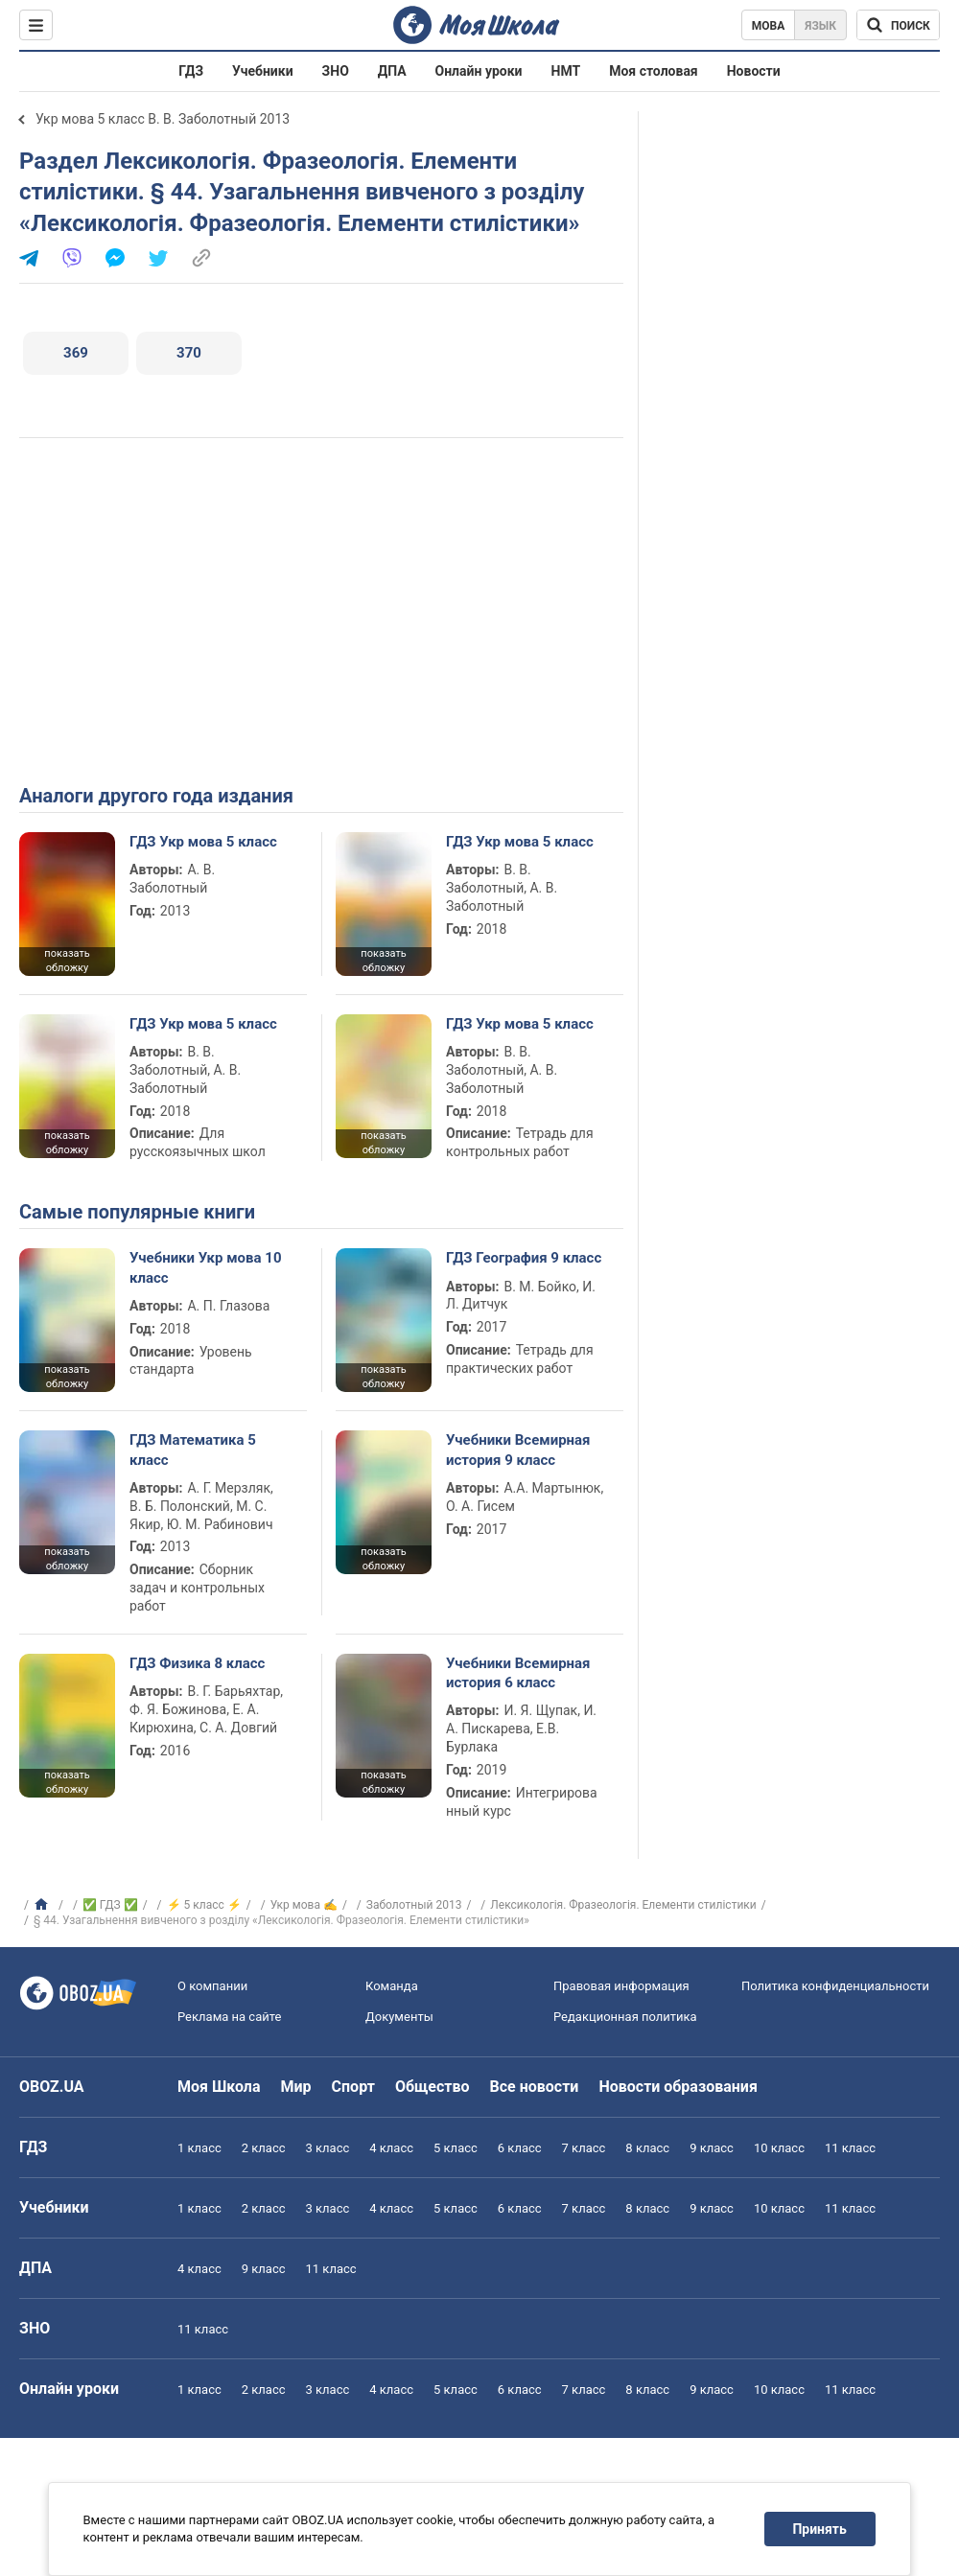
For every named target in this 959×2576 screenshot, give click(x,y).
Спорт (353, 2086)
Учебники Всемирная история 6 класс (518, 1673)
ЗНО (335, 71)
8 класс (647, 2148)
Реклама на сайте (229, 2016)
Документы (399, 2016)
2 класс (264, 2148)
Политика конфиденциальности (835, 1986)
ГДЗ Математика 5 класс (192, 1449)
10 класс (779, 2148)
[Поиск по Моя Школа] (898, 25)
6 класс (520, 2148)
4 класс (391, 2148)
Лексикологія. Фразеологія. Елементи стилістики (623, 1905)
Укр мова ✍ (304, 1905)
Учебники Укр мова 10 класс (205, 1267)
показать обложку (66, 960)
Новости (754, 71)
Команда (391, 1986)
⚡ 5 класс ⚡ (204, 1905)
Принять (820, 2529)
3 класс (328, 2148)
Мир (296, 2086)
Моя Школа (219, 2086)
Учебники (262, 71)
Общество (432, 2086)
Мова (768, 26)
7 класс (584, 2148)
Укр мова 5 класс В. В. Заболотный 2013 (162, 119)
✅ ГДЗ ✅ (110, 1905)
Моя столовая (653, 71)
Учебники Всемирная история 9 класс (518, 1449)
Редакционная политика (625, 2016)
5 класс (455, 2148)
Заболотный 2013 (414, 1905)
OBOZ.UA (51, 2086)
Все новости (534, 2086)
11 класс (850, 2148)
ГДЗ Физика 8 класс (197, 1663)
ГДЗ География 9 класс (523, 1257)
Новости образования (677, 2086)
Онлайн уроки (479, 71)
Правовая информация (621, 1986)
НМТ (566, 71)
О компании (212, 1986)
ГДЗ (190, 71)
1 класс (199, 2148)
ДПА (392, 71)
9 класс (712, 2148)
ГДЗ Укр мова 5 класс (203, 841)
